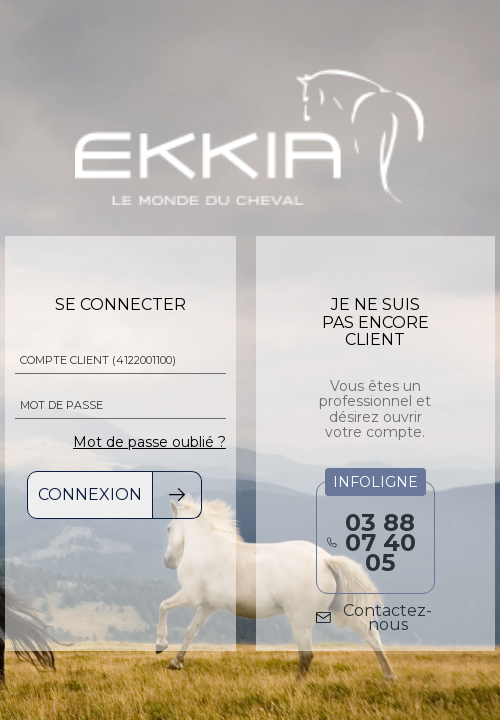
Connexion (90, 494)
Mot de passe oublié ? (149, 442)
